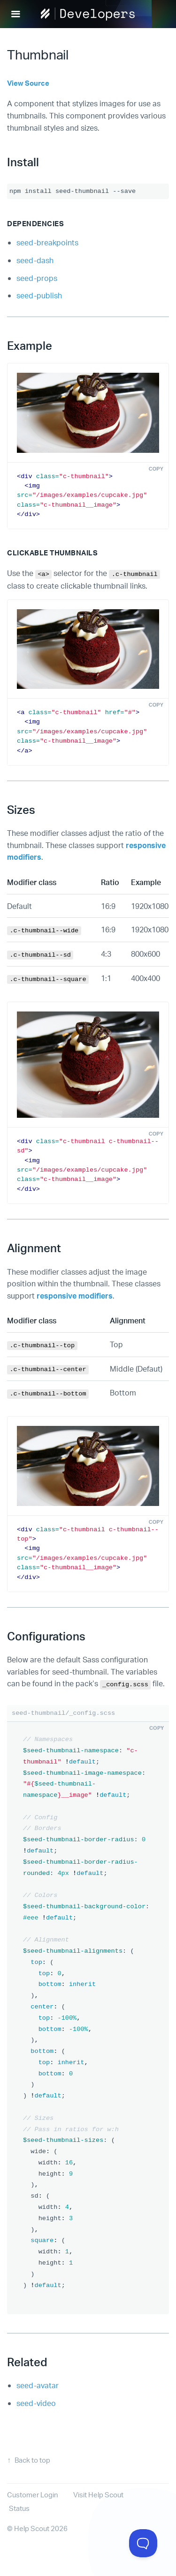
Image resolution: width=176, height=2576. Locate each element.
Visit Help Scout (98, 2494)
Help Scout (31, 2528)
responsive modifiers (75, 1295)
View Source (28, 83)
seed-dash (35, 260)
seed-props (36, 278)
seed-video (36, 2403)
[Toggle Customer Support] (143, 2543)
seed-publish (39, 295)
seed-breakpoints (47, 242)
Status (19, 2508)
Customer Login (32, 2494)
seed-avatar (37, 2385)
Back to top (32, 2460)
